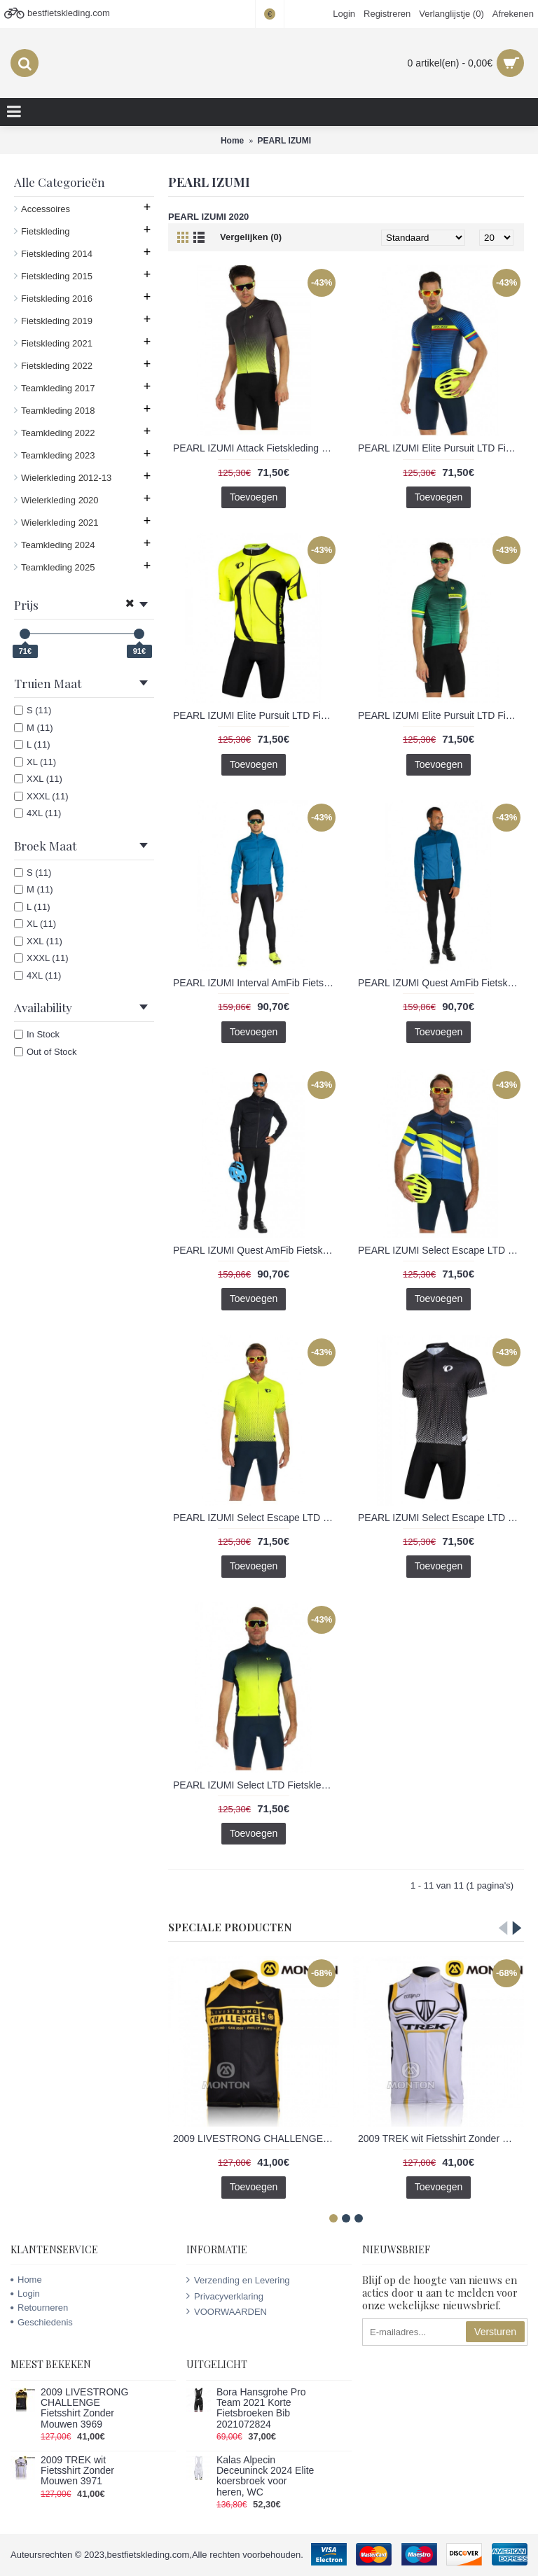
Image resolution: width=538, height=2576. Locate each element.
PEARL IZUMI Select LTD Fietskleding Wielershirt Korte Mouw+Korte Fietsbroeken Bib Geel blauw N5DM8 (256, 1785)
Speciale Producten (230, 1927)
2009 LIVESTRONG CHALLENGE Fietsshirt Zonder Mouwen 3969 (256, 2138)
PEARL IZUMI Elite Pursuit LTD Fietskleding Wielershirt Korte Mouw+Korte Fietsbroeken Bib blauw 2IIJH (441, 448)
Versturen (495, 2331)
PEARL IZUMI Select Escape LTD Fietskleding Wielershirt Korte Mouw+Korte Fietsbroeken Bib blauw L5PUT (441, 1250)
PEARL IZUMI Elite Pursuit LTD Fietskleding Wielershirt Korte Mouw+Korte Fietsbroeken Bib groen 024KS (441, 715)
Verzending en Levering (238, 2280)
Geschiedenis (42, 2322)
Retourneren (39, 2307)
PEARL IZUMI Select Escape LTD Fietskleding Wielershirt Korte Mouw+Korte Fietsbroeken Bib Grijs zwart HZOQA (441, 1517)
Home (26, 2279)
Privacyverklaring (224, 2296)
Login (25, 2293)
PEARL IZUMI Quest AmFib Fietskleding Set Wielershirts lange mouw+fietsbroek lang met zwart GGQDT (256, 1250)
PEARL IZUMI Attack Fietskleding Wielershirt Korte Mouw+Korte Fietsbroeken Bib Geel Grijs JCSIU (256, 448)
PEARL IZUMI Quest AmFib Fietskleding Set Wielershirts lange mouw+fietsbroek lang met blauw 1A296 (441, 982)
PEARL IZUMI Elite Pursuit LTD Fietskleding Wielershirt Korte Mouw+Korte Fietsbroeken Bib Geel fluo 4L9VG (256, 715)
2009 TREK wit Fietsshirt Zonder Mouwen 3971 (441, 2138)
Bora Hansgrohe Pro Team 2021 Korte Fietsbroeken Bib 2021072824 (261, 2408)
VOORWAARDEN (226, 2311)
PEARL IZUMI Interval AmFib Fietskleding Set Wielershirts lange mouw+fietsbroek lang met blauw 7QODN (256, 982)
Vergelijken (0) (251, 237)
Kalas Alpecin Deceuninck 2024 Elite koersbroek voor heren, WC (265, 2476)
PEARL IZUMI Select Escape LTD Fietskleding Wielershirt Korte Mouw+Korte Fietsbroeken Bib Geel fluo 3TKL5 (256, 1517)
